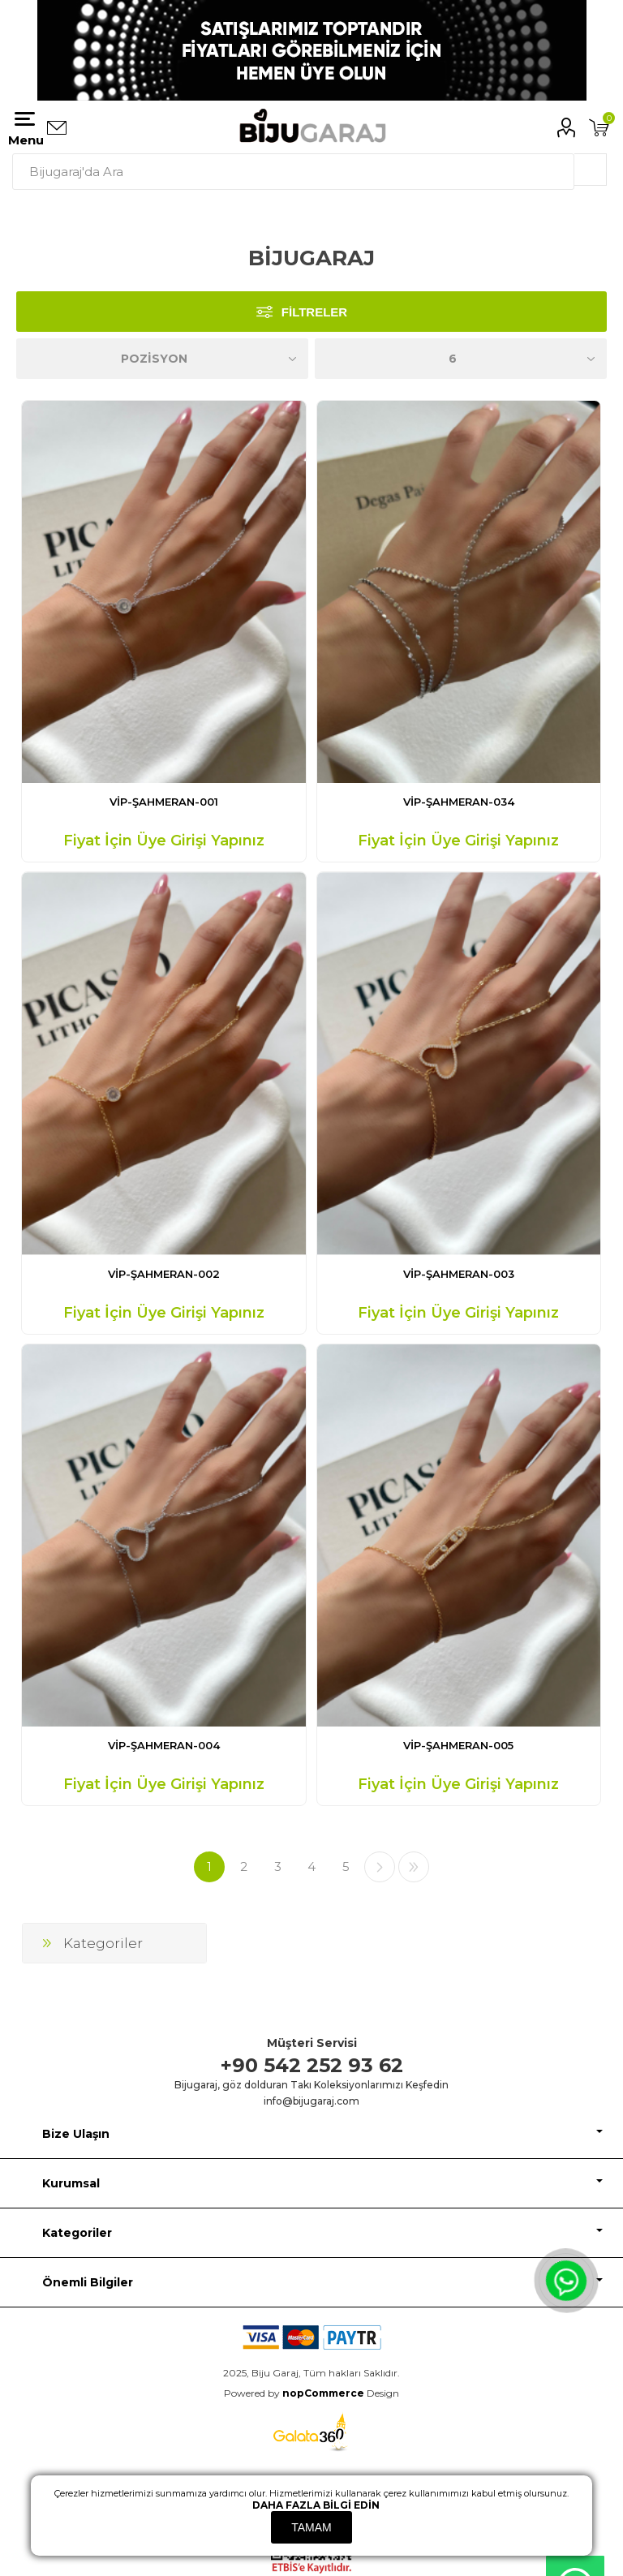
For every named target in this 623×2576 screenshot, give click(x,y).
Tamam (311, 2527)
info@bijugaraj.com (311, 2101)
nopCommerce (323, 2393)
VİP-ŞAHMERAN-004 (164, 1745)
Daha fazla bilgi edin (316, 2505)
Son (413, 1866)
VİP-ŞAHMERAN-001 (164, 801)
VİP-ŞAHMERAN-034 (458, 801)
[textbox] (293, 171)
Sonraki (379, 1866)
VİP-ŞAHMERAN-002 (164, 1273)
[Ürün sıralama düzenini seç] (162, 358)
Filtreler (314, 312)
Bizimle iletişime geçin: (57, 128)
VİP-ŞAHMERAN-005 (458, 1745)
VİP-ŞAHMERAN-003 (458, 1273)
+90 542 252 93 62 (312, 2065)
